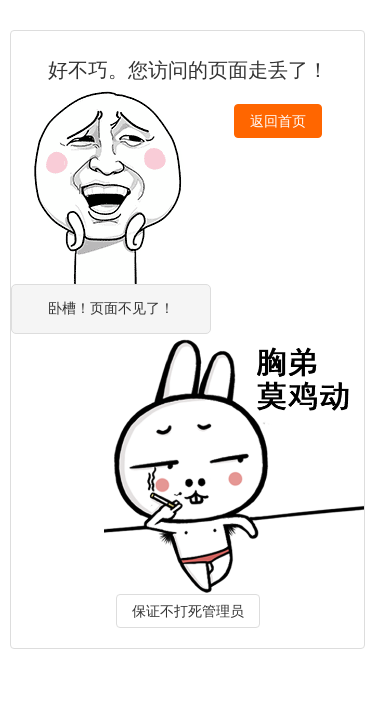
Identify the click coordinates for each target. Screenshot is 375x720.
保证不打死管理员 (188, 611)
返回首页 (278, 121)
